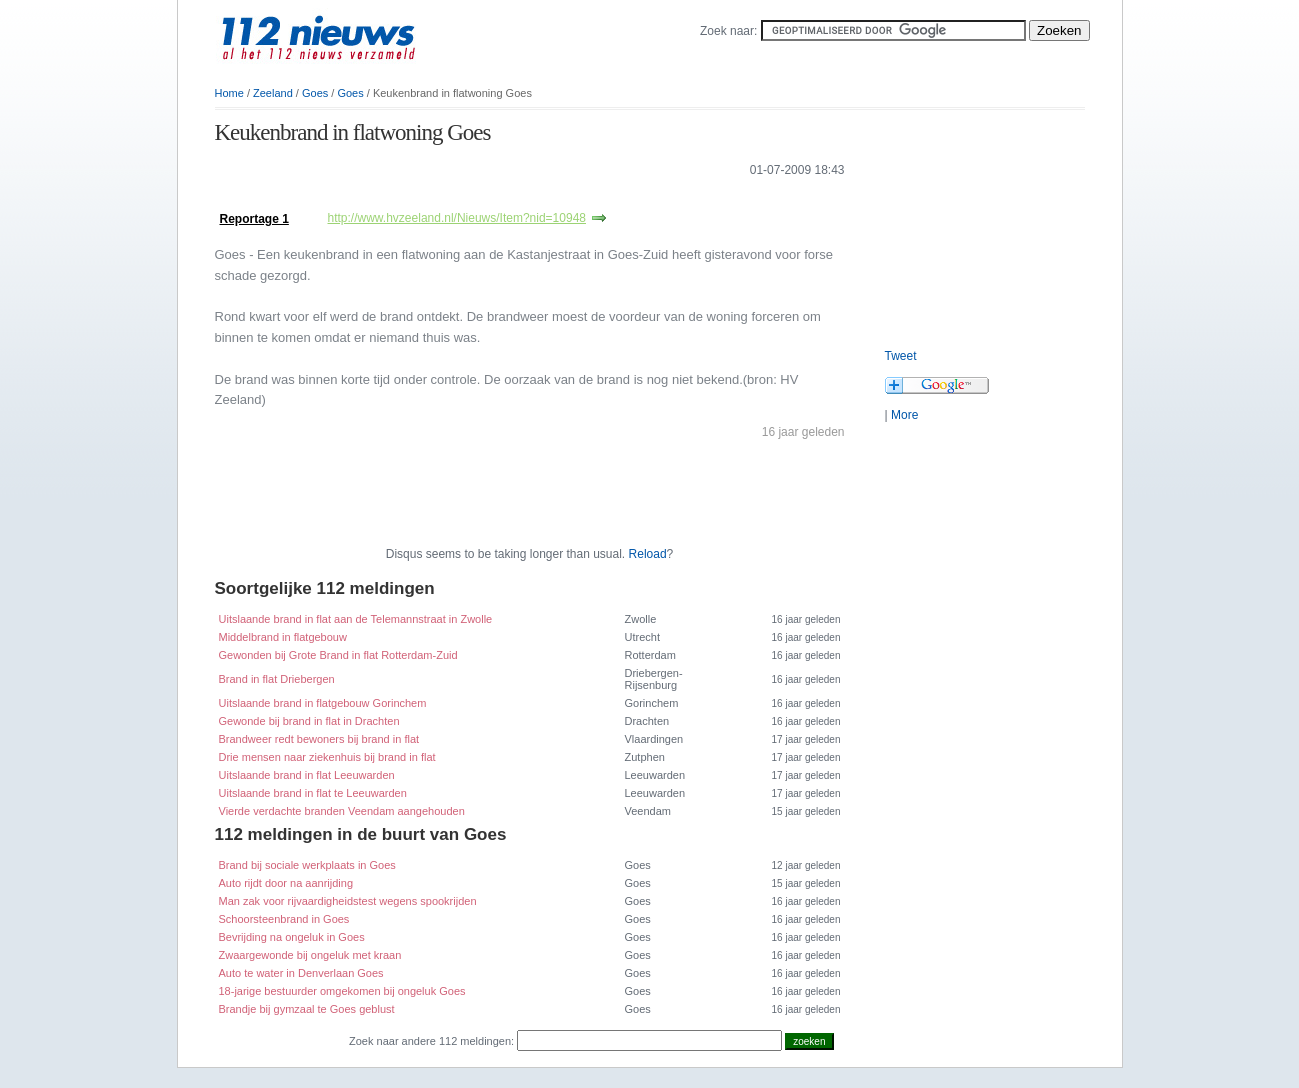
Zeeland (273, 93)
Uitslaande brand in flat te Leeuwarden (313, 793)
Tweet (901, 356)
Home (229, 93)
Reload (648, 554)
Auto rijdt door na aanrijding (286, 883)
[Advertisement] (449, 198)
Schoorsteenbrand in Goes (284, 919)
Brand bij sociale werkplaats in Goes (307, 865)
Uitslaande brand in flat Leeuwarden (307, 775)
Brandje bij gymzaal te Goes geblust (307, 1009)
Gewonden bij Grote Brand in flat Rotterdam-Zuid (338, 655)
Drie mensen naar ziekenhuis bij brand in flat (327, 757)
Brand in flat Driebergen (277, 679)
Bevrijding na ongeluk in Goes (292, 937)
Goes (315, 93)
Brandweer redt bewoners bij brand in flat (319, 739)
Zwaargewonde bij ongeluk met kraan (310, 955)
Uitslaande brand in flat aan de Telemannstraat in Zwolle (356, 619)
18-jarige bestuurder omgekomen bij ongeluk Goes (342, 991)
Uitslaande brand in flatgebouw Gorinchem (323, 703)
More (904, 415)
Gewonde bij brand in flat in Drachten (309, 721)
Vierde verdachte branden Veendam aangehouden (342, 811)
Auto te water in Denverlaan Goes (301, 973)
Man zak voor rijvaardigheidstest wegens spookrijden (348, 901)
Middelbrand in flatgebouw (283, 637)
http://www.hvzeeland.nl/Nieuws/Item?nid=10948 (457, 218)
